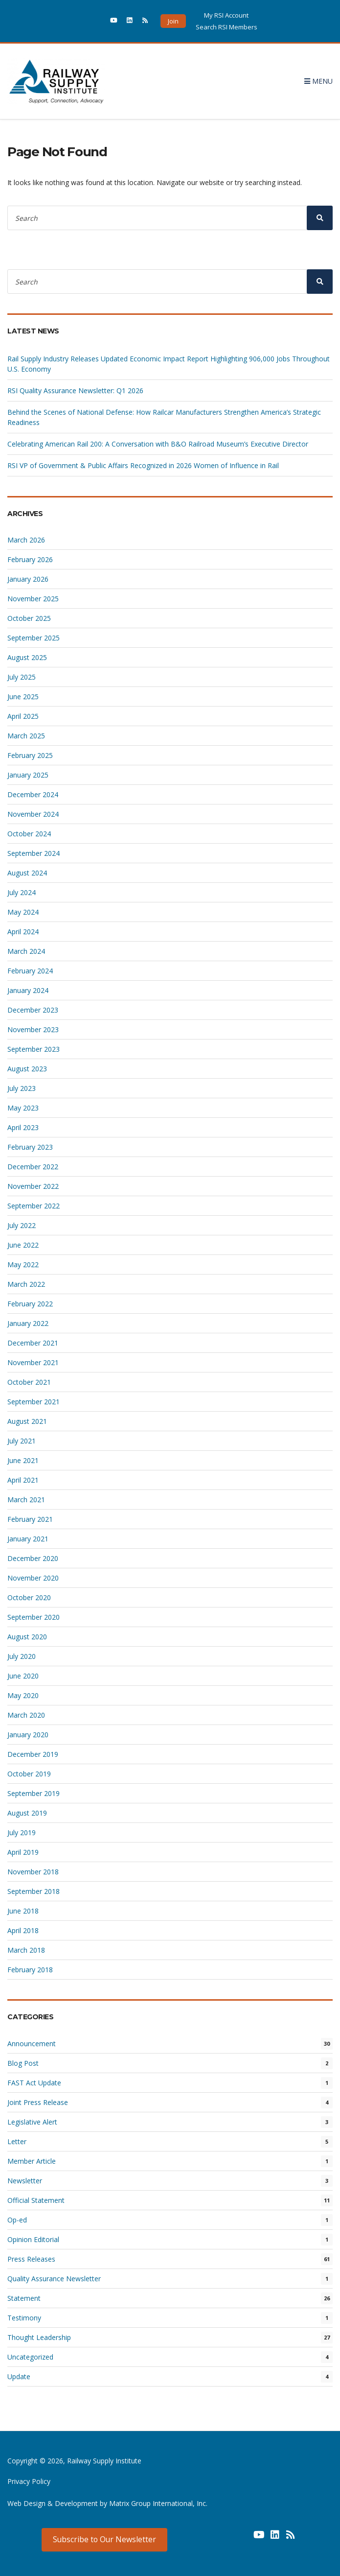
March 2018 (26, 1950)
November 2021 (33, 1362)
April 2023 (23, 1127)
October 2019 (29, 1773)
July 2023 (21, 1088)
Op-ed (17, 2219)
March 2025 (26, 735)
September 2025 (33, 637)
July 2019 (21, 1832)
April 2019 (23, 1852)
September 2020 (33, 1617)
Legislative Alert (32, 2122)
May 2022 (23, 1264)
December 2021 (32, 1342)
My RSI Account (226, 15)
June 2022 (23, 1245)
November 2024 (33, 814)
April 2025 (23, 716)
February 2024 (30, 970)
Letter (16, 2141)
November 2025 (33, 598)
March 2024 (26, 951)
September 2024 (33, 853)
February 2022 (30, 1303)
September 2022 (33, 1205)
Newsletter (24, 2180)
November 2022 (33, 1186)
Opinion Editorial (33, 2239)
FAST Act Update (34, 2082)
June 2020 (23, 1675)
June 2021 (23, 1460)
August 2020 (27, 1636)
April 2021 (23, 1480)
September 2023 (33, 1049)
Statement (24, 2298)
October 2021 (29, 1382)
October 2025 (29, 618)
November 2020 (33, 1578)
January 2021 (27, 1538)
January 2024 (27, 990)
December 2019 (32, 1754)
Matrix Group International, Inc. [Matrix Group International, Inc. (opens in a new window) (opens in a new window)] (158, 2503)
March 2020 (26, 1715)
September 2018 (33, 1891)
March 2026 (26, 539)
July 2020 (21, 1656)
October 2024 (29, 833)
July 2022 (21, 1225)
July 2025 (21, 677)
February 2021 (30, 1519)
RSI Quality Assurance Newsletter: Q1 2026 (75, 390)
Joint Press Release (37, 2102)
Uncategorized (30, 2357)
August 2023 (27, 1068)
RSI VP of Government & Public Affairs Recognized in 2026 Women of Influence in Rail (143, 465)
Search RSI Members (226, 27)
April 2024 (23, 931)
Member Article (31, 2161)
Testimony (24, 2317)
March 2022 (26, 1284)
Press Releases (31, 2259)
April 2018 (23, 1930)
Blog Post (23, 2063)
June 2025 (23, 696)
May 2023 (23, 1107)
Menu (318, 81)
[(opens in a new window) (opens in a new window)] (243, 2538)
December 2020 (32, 1558)
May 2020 (23, 1695)
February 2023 (30, 1147)
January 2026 (27, 579)
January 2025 (27, 775)
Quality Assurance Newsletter (54, 2278)
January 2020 (27, 1734)
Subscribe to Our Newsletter (104, 2539)
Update (18, 2376)
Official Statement (36, 2200)
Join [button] (173, 21)
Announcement (31, 2043)
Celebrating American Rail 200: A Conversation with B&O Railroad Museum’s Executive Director (158, 444)
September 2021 (33, 1401)
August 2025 (27, 657)
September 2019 (33, 1793)
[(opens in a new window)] (98, 22)
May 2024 (23, 912)
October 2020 (29, 1597)
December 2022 (32, 1166)
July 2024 (21, 892)
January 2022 (27, 1323)
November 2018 (33, 1871)
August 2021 (27, 1421)
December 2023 (32, 1010)
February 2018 (30, 1969)
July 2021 (21, 1440)
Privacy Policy (28, 2481)
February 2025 (30, 755)
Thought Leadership (39, 2337)
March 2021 (26, 1499)
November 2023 (33, 1029)
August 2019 (27, 1813)
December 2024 (32, 794)
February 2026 (30, 559)
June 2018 (23, 1910)
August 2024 (27, 872)
